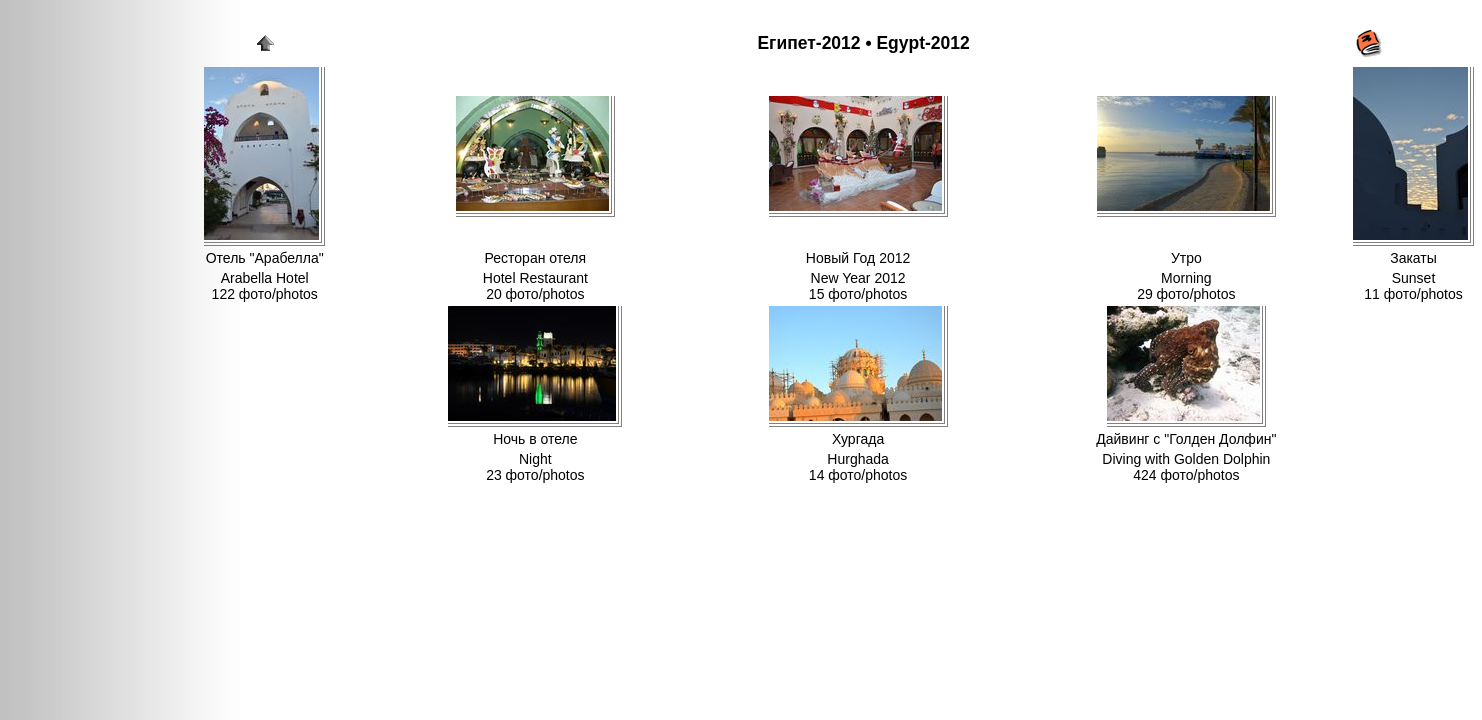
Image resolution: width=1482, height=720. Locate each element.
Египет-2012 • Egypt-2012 (863, 43)
